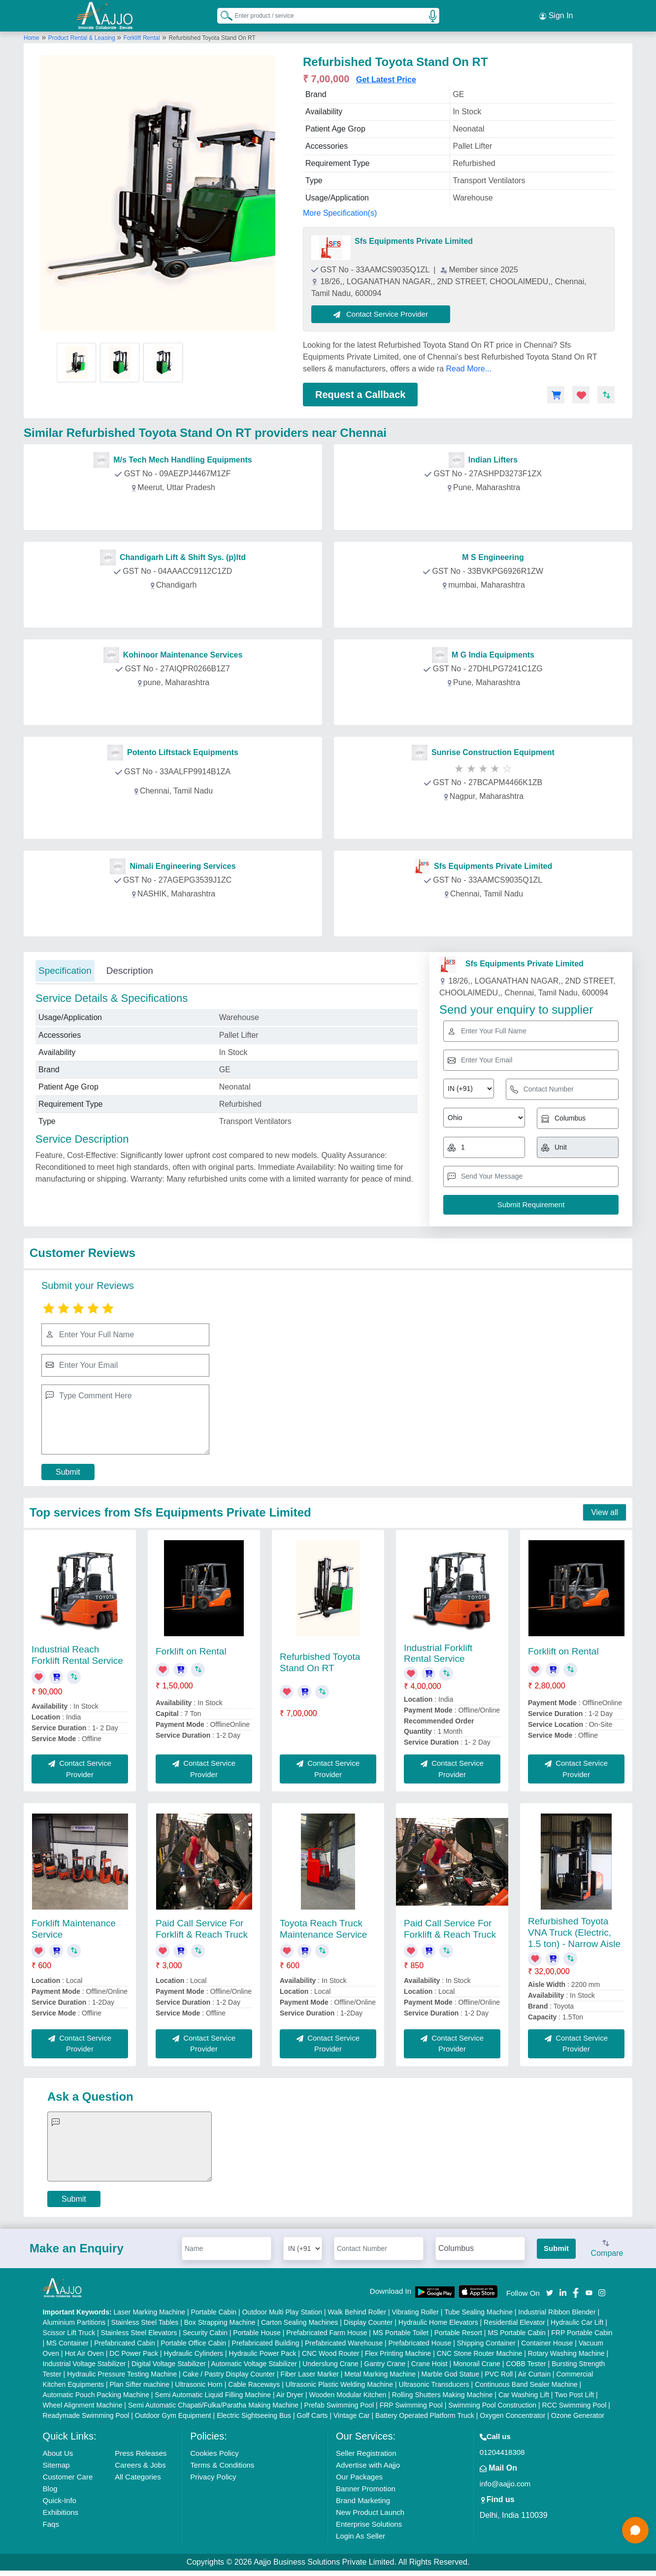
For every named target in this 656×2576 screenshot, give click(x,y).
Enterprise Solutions (369, 2522)
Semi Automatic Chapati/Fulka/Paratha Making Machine (213, 2403)
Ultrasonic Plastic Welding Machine (339, 2382)
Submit (68, 1470)
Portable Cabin (213, 2310)
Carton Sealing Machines (299, 2320)
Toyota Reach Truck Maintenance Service (323, 1927)
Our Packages (359, 2475)
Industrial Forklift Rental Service (438, 1651)
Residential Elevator (514, 2320)
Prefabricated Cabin (124, 2341)
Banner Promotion (365, 2486)
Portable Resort (458, 2331)
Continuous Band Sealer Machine (526, 2382)
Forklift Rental (142, 36)
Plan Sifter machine (139, 2382)
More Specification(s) (340, 211)
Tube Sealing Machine (478, 2310)
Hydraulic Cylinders (194, 2351)
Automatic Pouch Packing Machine (96, 2393)
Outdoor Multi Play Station (282, 2310)
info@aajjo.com (505, 2481)
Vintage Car (351, 2413)
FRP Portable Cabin (581, 2331)
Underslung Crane (330, 2362)
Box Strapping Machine (220, 2320)
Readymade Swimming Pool (86, 2413)
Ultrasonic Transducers (434, 2382)
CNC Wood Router (330, 2351)
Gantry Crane (384, 2362)
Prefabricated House (420, 2341)
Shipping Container (486, 2341)
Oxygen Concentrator (512, 2413)
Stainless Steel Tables (145, 2320)
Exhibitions (61, 2510)
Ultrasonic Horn (198, 2382)
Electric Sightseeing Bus (254, 2413)
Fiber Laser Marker (310, 2372)
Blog (50, 2486)
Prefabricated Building (265, 2341)
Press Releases (140, 2451)
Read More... (469, 367)
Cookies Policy (214, 2451)
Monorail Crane (476, 2362)
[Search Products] (222, 14)
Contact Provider (175, 508)
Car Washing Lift (523, 2393)
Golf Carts (312, 2413)
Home (31, 36)
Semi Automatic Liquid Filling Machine (213, 2393)
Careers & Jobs (140, 2463)
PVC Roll (499, 2372)
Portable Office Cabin (193, 2341)
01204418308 (502, 2450)
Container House (547, 2341)
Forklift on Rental (191, 1649)
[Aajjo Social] (549, 2290)
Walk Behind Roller (357, 2310)
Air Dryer (289, 2393)
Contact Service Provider (382, 312)
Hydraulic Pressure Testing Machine (122, 2372)
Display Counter (368, 2320)
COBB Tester (526, 2362)
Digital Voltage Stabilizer (168, 2362)
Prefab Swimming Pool (339, 2403)
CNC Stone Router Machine (480, 2351)
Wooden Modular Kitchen (347, 2393)
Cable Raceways (254, 2382)
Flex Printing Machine (398, 2351)
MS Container (67, 2341)
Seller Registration (366, 2451)
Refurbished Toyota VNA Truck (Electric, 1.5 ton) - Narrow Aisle (574, 1930)
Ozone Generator (577, 2413)
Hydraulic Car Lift (577, 2320)
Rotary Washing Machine (566, 2351)
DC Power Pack (133, 2351)
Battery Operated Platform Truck (424, 2413)
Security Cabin (205, 2331)
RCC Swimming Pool (574, 2403)
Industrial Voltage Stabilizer (84, 2362)
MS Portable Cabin (517, 2331)
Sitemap (56, 2463)
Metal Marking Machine (380, 2372)
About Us (58, 2451)
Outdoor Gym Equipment (173, 2413)
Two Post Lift (574, 2393)
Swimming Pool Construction (492, 2403)
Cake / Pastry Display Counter (229, 2372)
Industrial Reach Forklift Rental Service (77, 1653)
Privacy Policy (213, 2475)
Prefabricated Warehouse (344, 2341)
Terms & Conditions (222, 2463)
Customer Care (68, 2475)
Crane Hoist (429, 2362)
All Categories (138, 2475)
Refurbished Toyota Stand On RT (320, 1660)
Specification (65, 968)
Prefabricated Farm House (326, 2331)
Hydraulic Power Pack (262, 2351)
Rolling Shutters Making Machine (442, 2393)
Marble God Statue (450, 2372)
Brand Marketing (363, 2498)
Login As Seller (360, 2534)
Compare (607, 2247)
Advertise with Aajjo (368, 2463)
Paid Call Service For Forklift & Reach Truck (202, 1927)
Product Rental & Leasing (82, 36)
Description (129, 968)
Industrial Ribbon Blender (556, 2310)
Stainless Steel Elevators (139, 2331)
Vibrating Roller (415, 2310)
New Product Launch (370, 2510)
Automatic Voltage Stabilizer (254, 2362)
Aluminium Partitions (74, 2320)
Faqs (51, 2522)
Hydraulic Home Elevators (438, 2320)
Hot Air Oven (84, 2351)
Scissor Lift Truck (69, 2331)
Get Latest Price (386, 77)
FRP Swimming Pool (411, 2403)
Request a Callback (360, 392)
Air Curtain (534, 2372)
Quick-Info (59, 2498)
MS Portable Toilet (400, 2331)
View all (604, 1510)
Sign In (556, 14)
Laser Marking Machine (149, 2310)
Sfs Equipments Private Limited (414, 239)
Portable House (257, 2331)
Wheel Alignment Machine (83, 2403)
